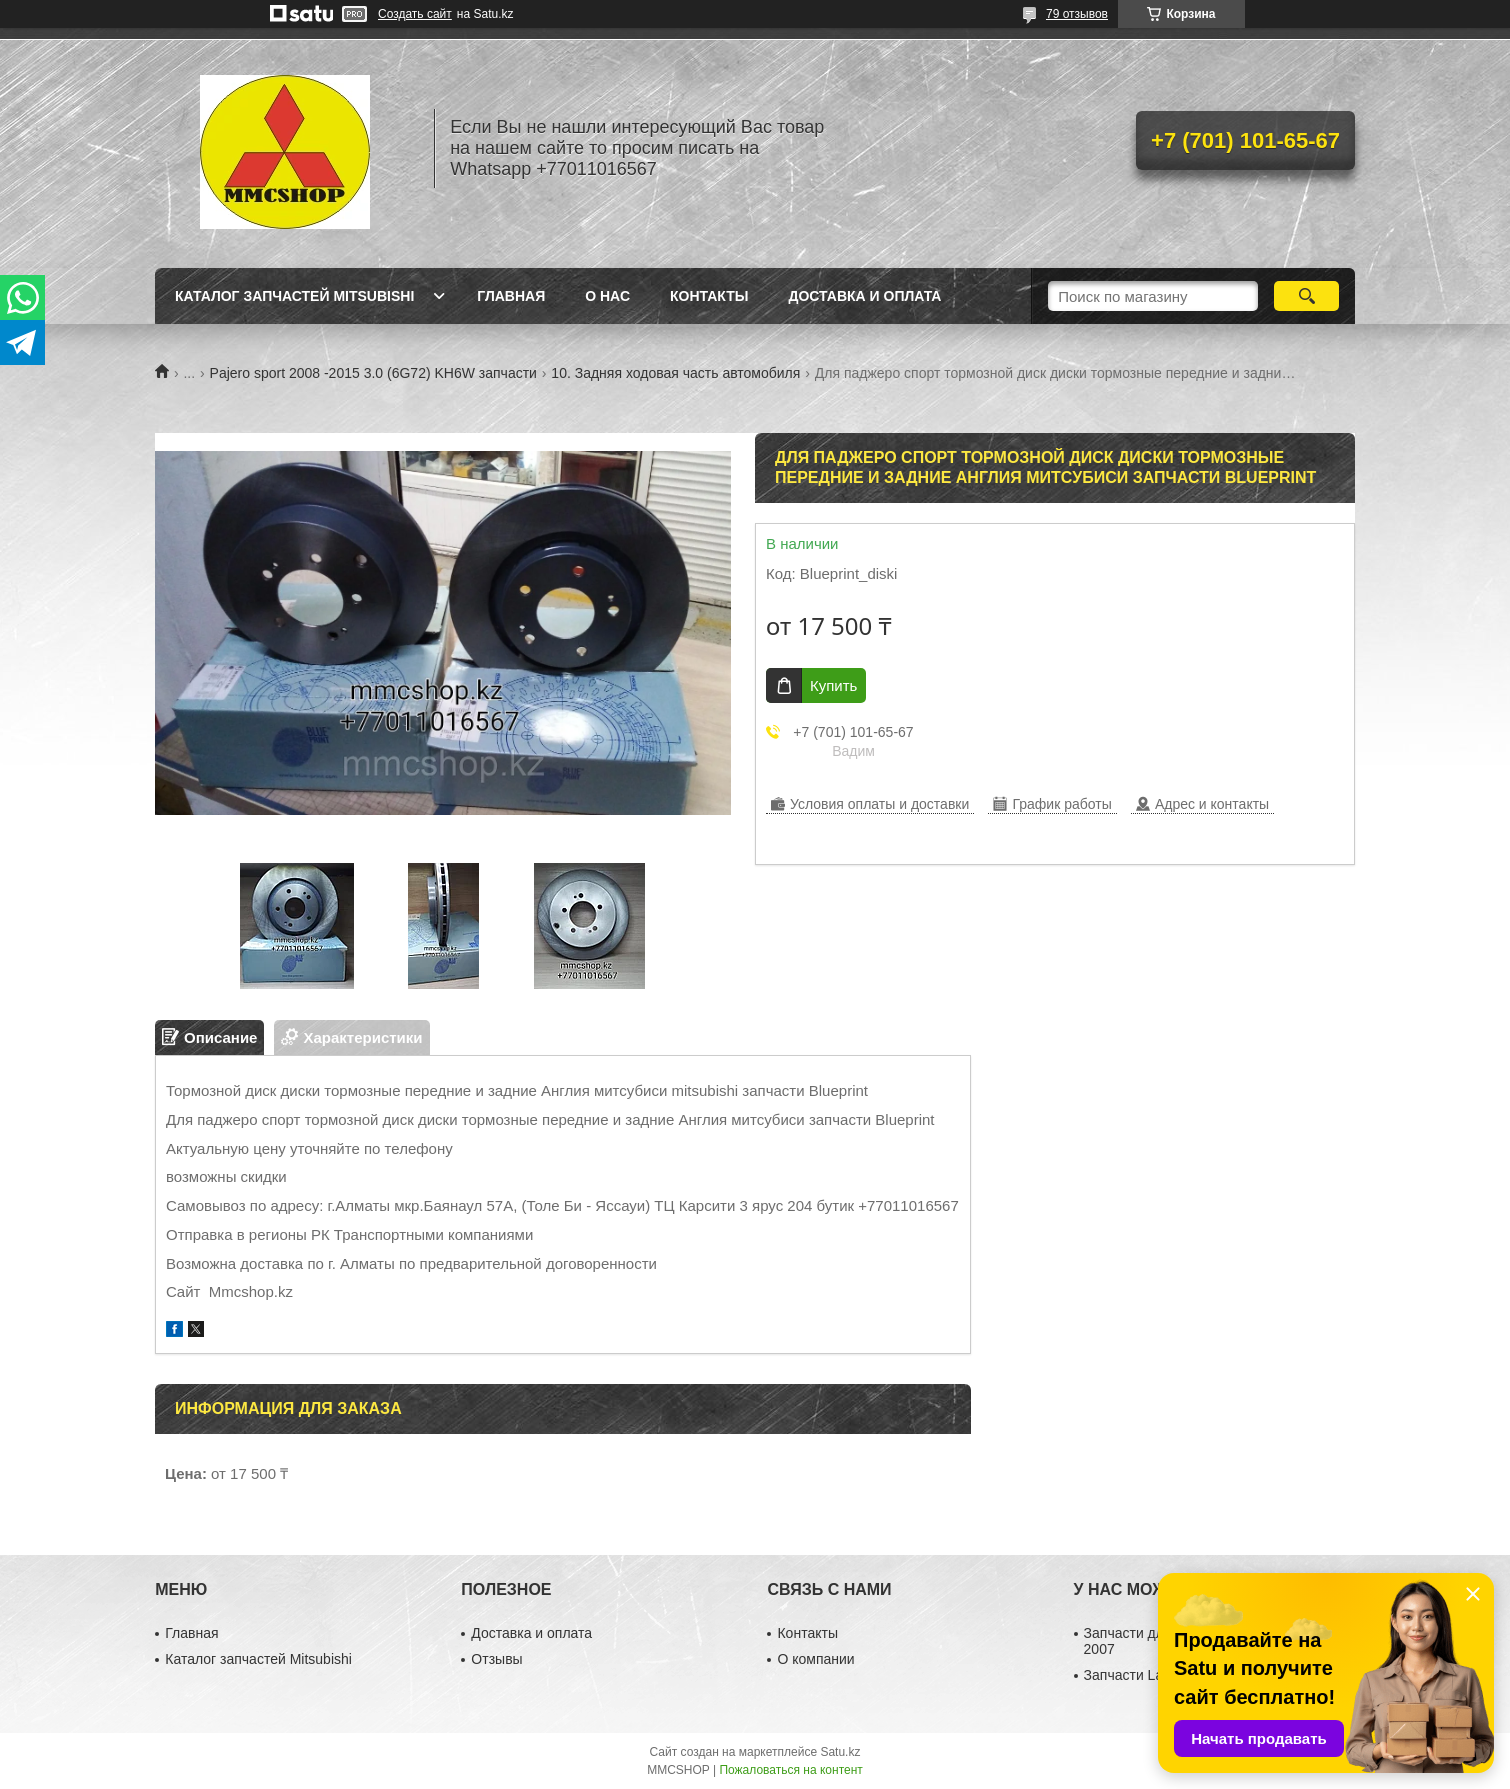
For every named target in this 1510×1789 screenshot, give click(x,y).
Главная (511, 296)
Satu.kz (840, 1752)
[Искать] (1306, 296)
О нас (607, 296)
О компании (815, 1659)
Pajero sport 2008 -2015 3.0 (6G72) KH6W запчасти (373, 373)
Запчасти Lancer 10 (1147, 1675)
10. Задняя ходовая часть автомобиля (675, 373)
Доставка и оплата (864, 296)
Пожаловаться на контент (790, 1770)
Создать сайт (415, 14)
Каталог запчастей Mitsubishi (294, 296)
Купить (833, 685)
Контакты (709, 296)
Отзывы (496, 1659)
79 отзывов (1077, 14)
